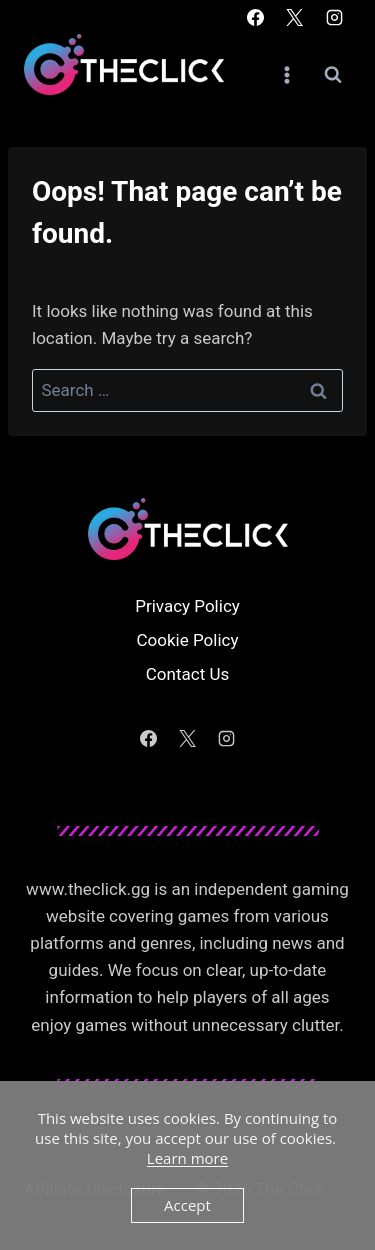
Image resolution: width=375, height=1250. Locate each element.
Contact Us (187, 674)
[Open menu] (286, 74)
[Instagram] (334, 17)
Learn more (187, 1158)
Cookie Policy (188, 640)
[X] (295, 17)
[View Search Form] (333, 75)
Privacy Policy (187, 606)
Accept (187, 1205)
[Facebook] (256, 17)
